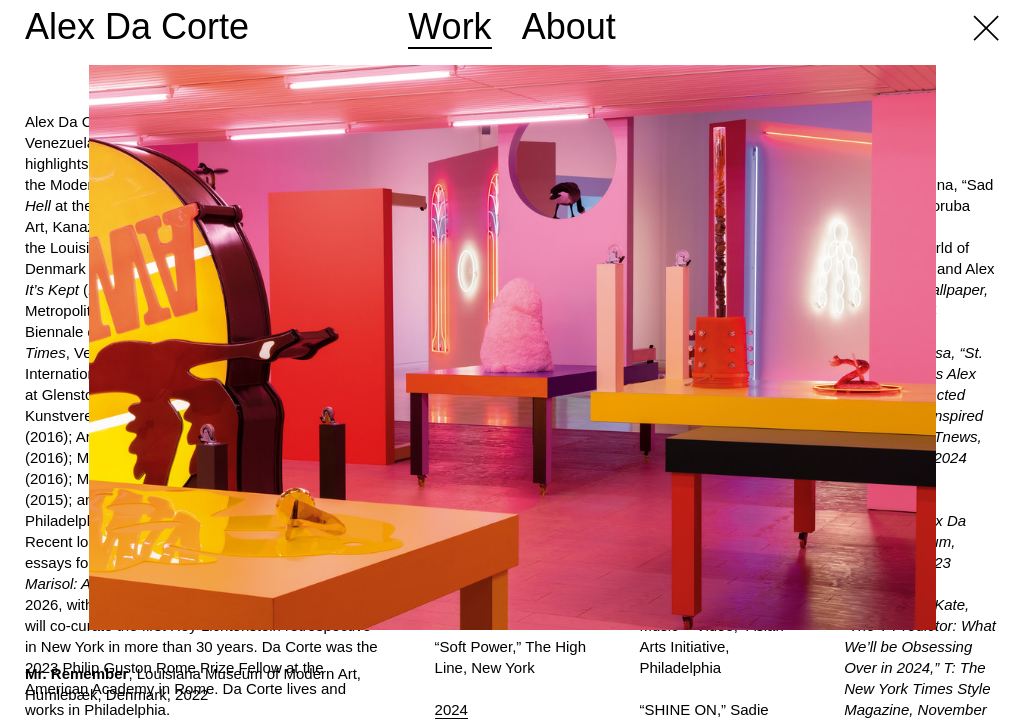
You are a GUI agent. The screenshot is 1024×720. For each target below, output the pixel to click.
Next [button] (768, 342)
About (569, 26)
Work (449, 26)
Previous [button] (256, 342)
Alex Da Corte (137, 26)
